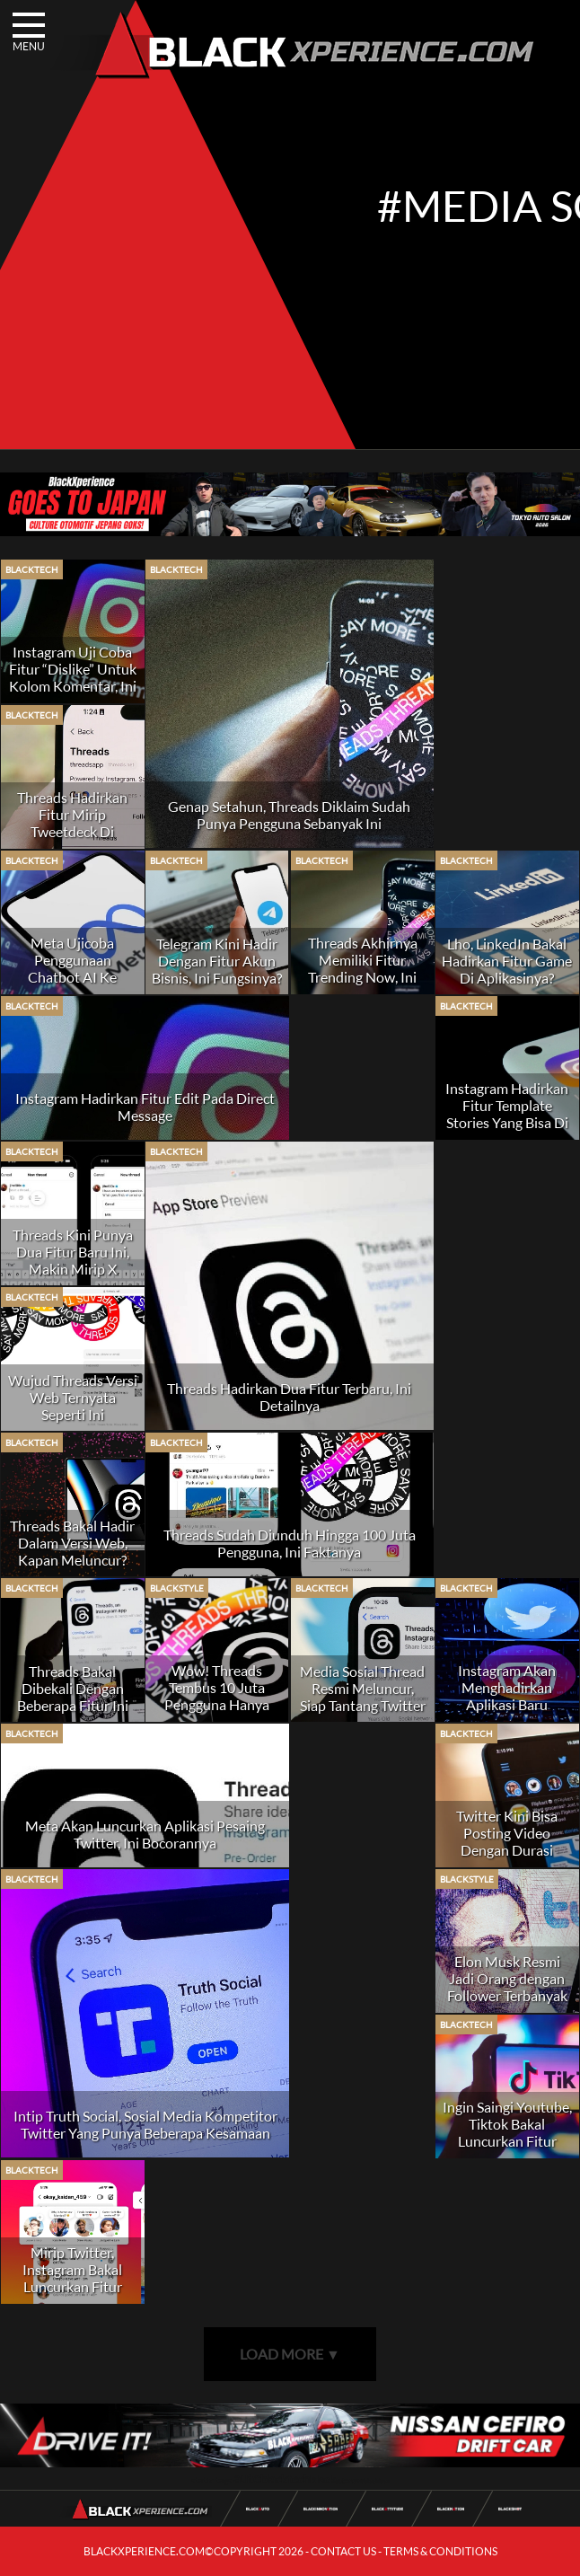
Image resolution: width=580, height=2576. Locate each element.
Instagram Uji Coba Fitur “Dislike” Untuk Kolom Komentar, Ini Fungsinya (72, 677)
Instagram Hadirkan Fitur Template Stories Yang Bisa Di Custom (506, 1114)
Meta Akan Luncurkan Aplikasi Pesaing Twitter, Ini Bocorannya (145, 1834)
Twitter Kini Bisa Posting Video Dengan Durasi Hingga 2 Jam (507, 1841)
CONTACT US (343, 2551)
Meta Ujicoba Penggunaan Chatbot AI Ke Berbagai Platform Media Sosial (72, 976)
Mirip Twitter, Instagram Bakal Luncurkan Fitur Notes (72, 2278)
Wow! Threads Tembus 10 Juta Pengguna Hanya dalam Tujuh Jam (216, 1696)
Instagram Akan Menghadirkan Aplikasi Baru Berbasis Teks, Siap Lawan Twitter (507, 1704)
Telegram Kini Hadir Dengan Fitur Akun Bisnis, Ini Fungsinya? (217, 960)
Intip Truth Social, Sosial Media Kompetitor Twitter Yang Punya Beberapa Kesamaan (145, 2124)
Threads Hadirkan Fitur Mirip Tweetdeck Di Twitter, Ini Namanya (72, 823)
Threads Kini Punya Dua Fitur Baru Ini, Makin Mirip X (73, 1251)
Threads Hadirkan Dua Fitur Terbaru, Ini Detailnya (289, 1397)
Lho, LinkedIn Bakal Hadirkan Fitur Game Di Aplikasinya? (507, 960)
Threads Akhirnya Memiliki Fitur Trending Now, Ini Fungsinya (362, 968)
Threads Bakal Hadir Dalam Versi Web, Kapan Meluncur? (72, 1542)
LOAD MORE (290, 2353)
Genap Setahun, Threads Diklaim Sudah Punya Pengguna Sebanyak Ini (289, 815)
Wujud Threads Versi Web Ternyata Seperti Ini (72, 1397)
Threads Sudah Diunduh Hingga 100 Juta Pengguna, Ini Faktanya (289, 1543)
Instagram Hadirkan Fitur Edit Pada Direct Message (145, 1107)
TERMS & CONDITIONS (440, 2551)
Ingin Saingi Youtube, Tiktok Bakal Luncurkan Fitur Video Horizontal (507, 2132)
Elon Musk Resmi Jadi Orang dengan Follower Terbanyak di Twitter (507, 1987)
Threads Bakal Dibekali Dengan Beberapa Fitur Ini (72, 1688)
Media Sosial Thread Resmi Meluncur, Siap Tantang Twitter (363, 1688)
